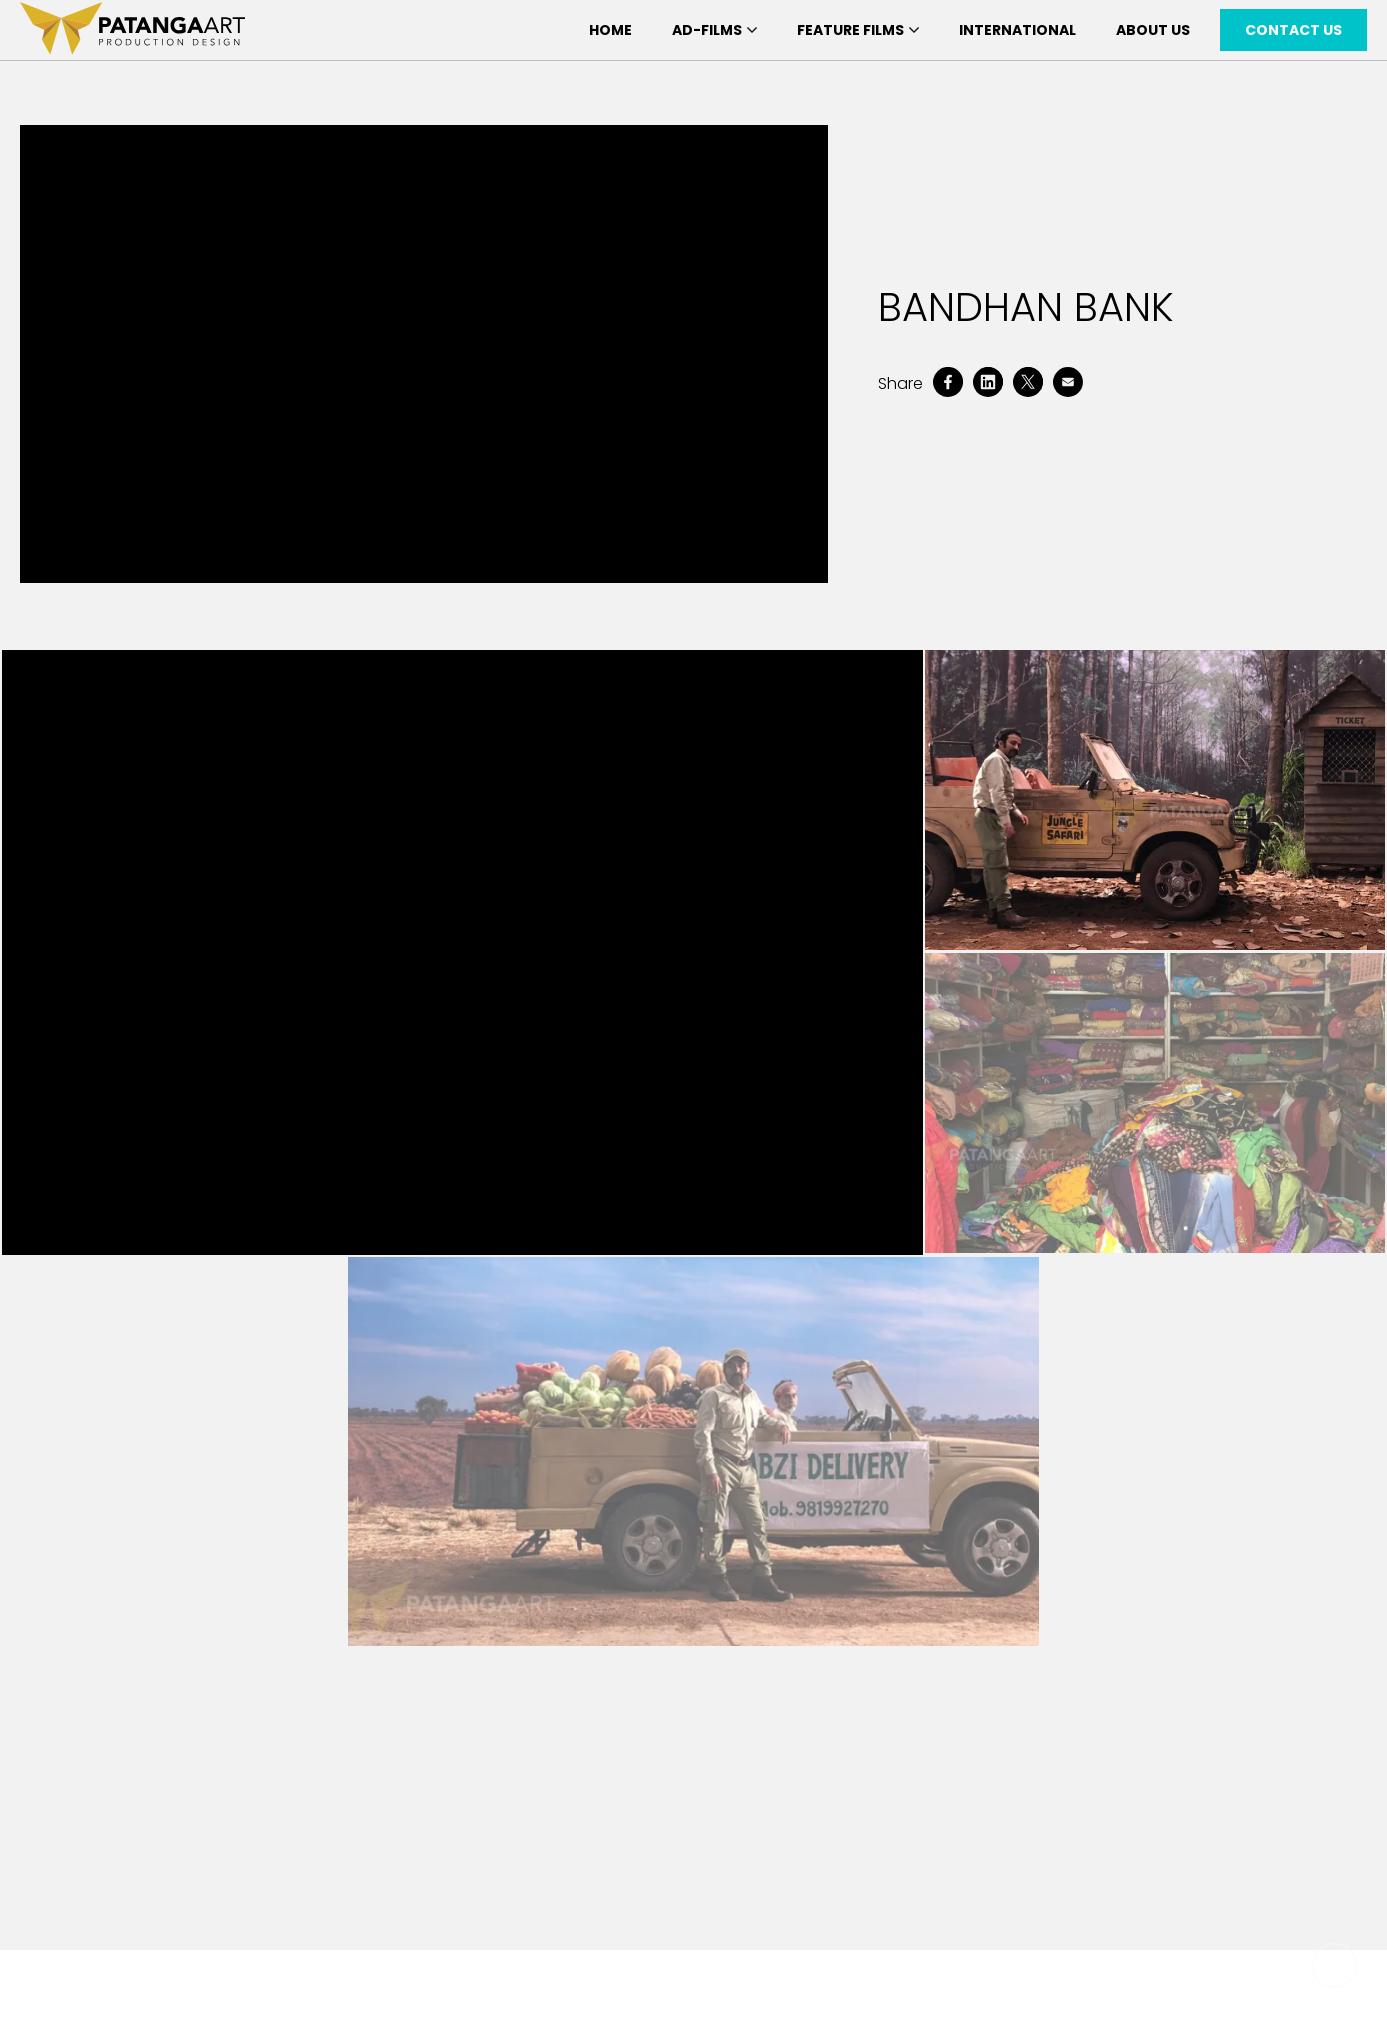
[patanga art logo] (132, 30)
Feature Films (858, 30)
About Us (1153, 30)
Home (610, 30)
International (1017, 30)
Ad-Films (714, 30)
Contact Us (1293, 30)
